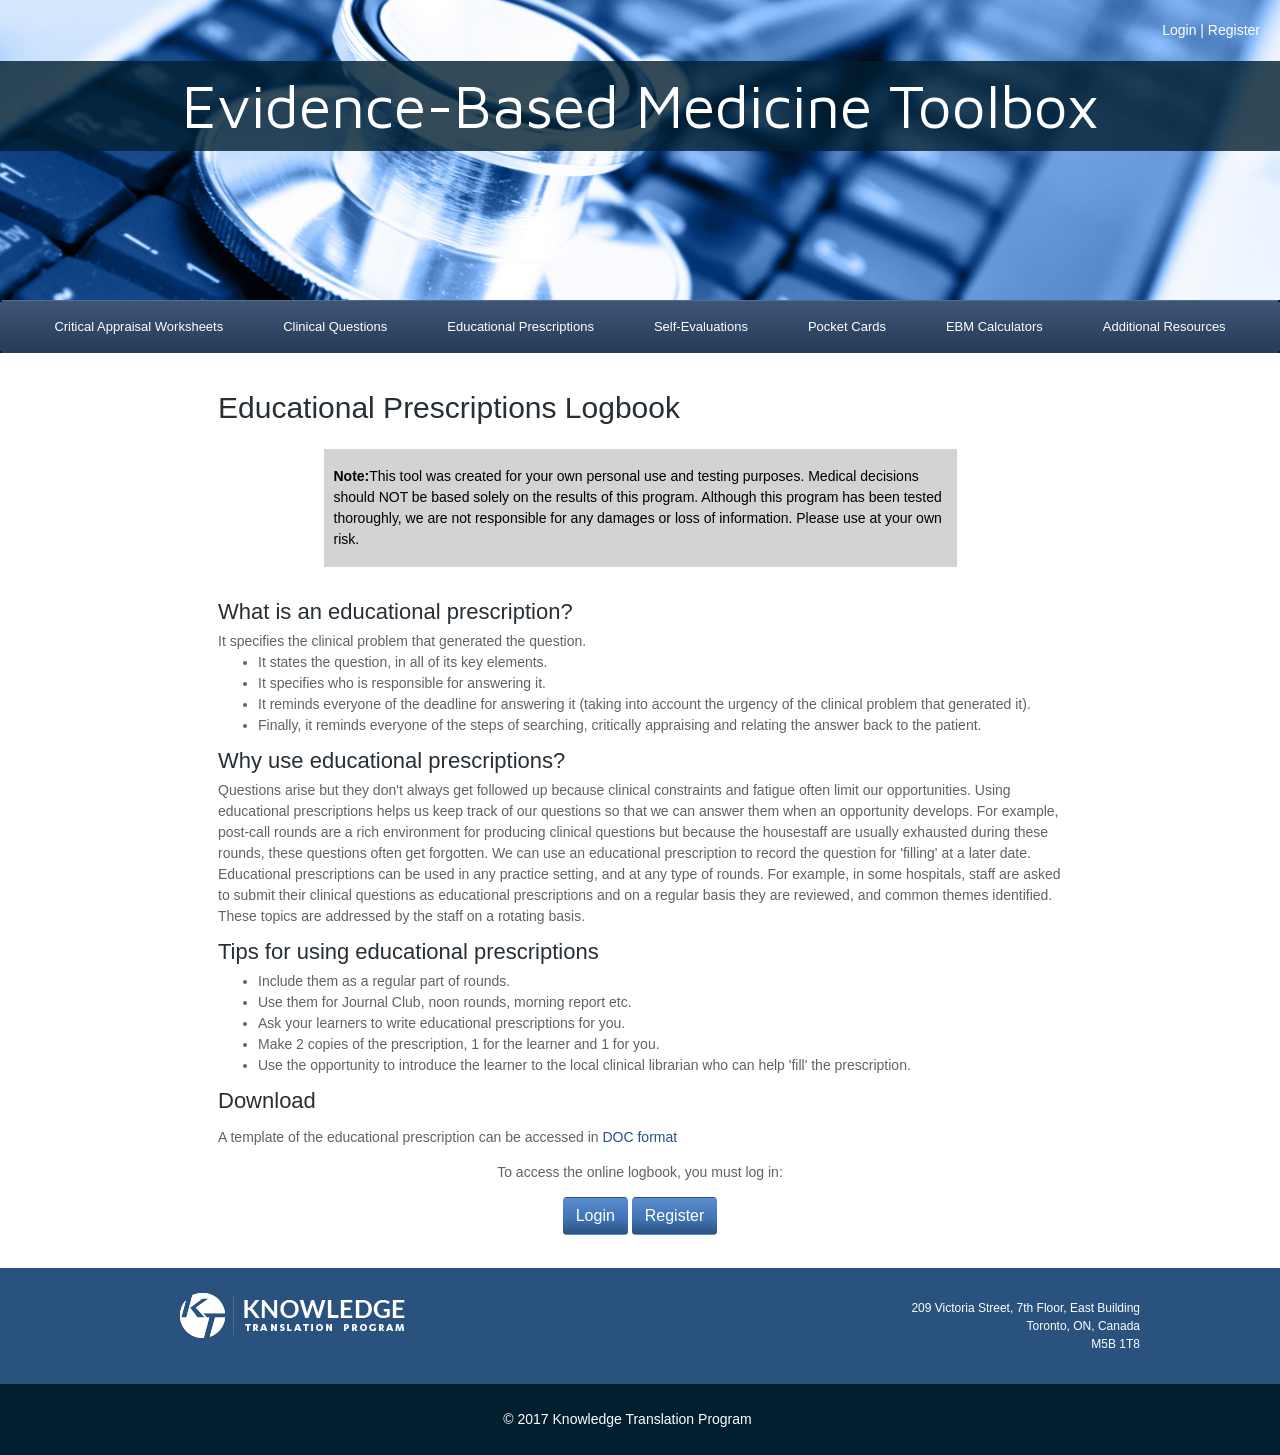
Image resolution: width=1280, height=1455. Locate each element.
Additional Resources (1164, 326)
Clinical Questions (335, 326)
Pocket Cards (847, 326)
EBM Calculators (994, 326)
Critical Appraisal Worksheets (138, 326)
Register (1234, 30)
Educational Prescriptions (520, 326)
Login (1179, 30)
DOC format (639, 1137)
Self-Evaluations (701, 326)
